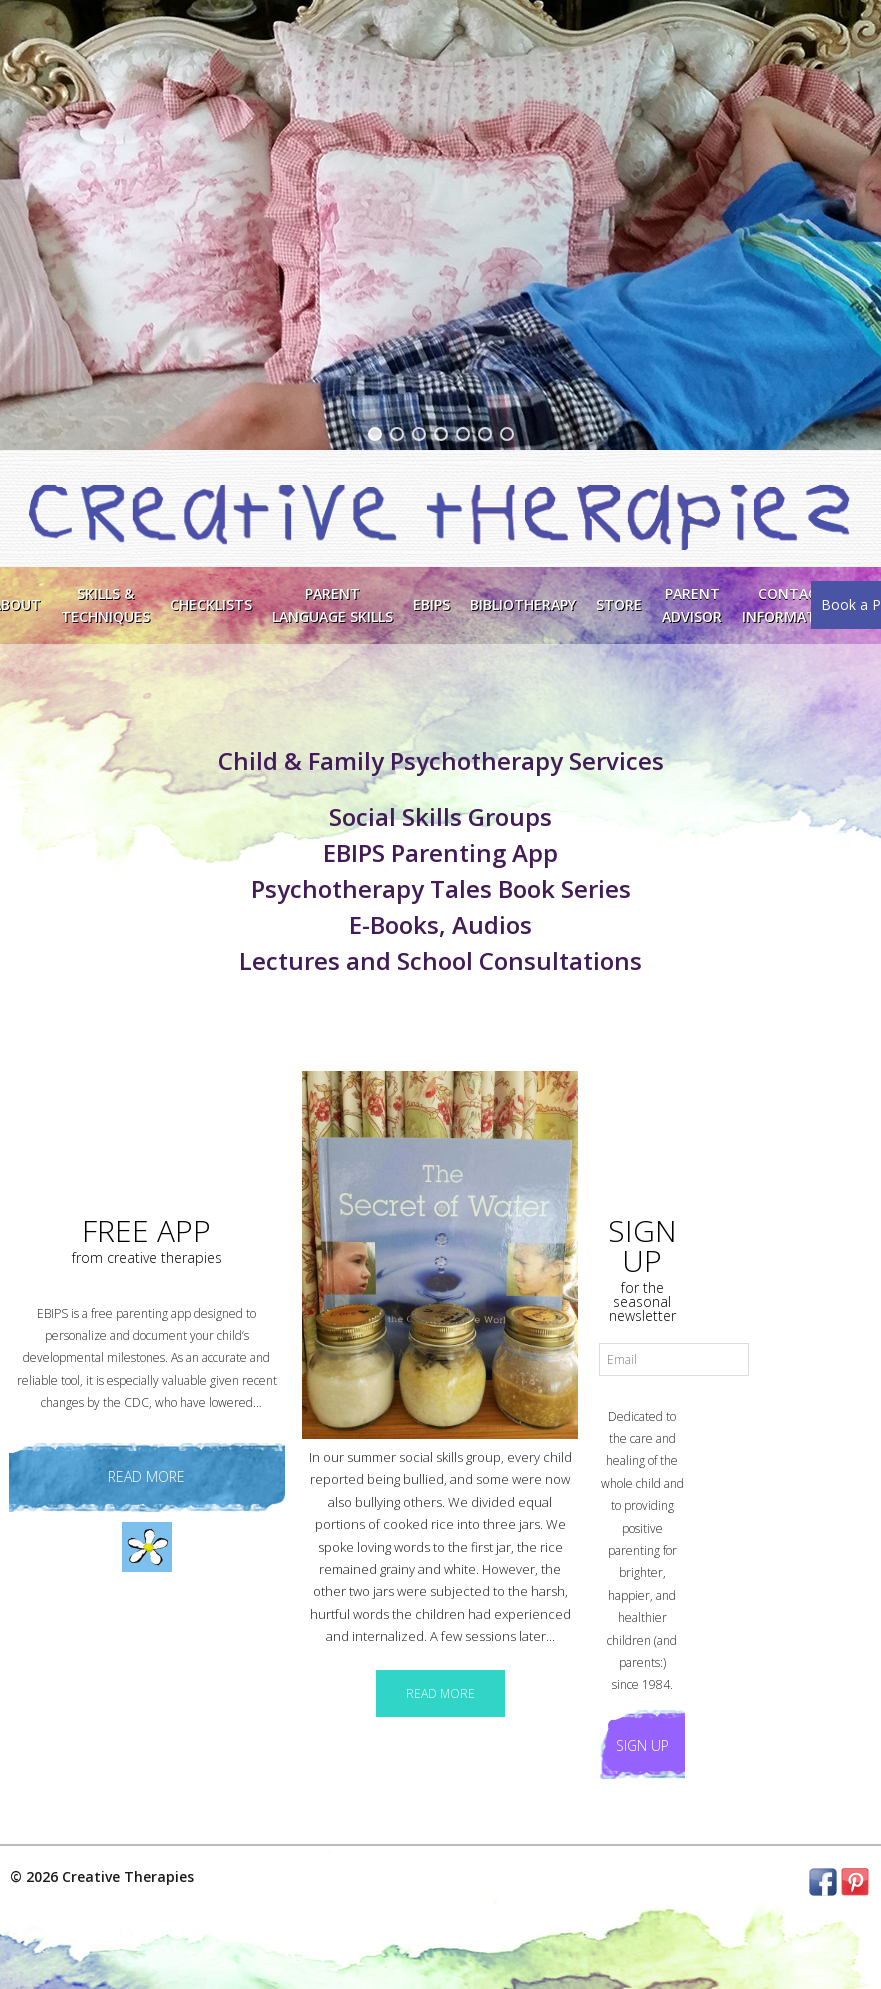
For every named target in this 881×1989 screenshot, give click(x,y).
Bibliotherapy (523, 604)
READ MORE (440, 1693)
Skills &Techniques (105, 604)
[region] (440, 225)
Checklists (211, 604)
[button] (375, 434)
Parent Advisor (692, 604)
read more (146, 1476)
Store (619, 604)
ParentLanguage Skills (332, 604)
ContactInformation (792, 604)
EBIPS (431, 604)
